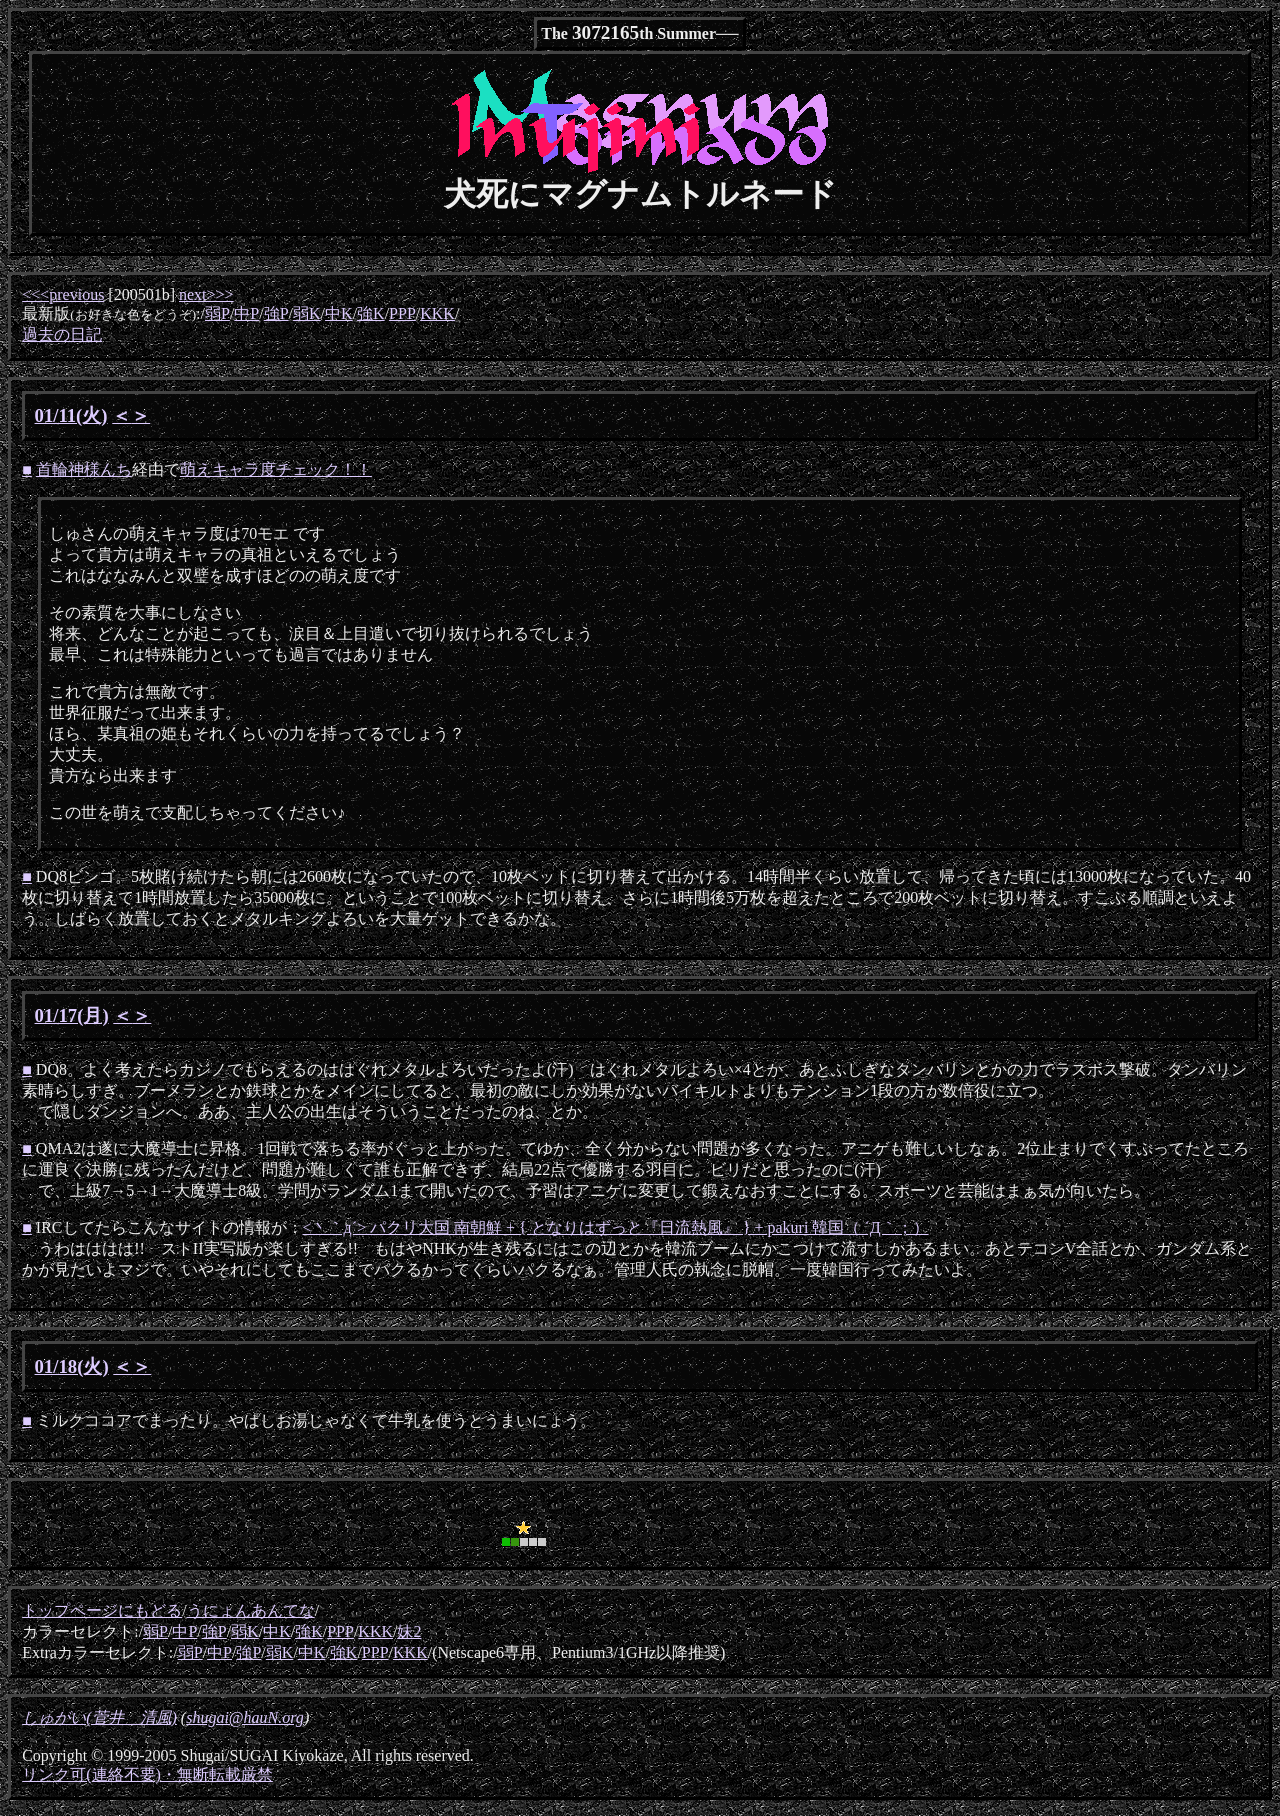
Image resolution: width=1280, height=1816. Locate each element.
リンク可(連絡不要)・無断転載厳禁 (147, 1774)
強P (276, 313)
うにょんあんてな (251, 1610)
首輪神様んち (84, 469)
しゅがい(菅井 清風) (99, 1717)
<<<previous (63, 294)
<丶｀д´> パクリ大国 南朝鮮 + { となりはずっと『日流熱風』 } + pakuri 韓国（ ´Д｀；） (616, 1227)
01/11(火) (71, 415)
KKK (437, 313)
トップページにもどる (102, 1610)
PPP (402, 313)
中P (246, 313)
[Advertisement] (256, 1522)
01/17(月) (72, 1015)
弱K (307, 313)
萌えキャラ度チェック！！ (276, 469)
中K (339, 313)
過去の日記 (62, 334)
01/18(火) (72, 1366)
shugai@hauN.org (245, 1717)
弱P (217, 313)
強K (371, 313)
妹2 (409, 1631)
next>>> (206, 294)
